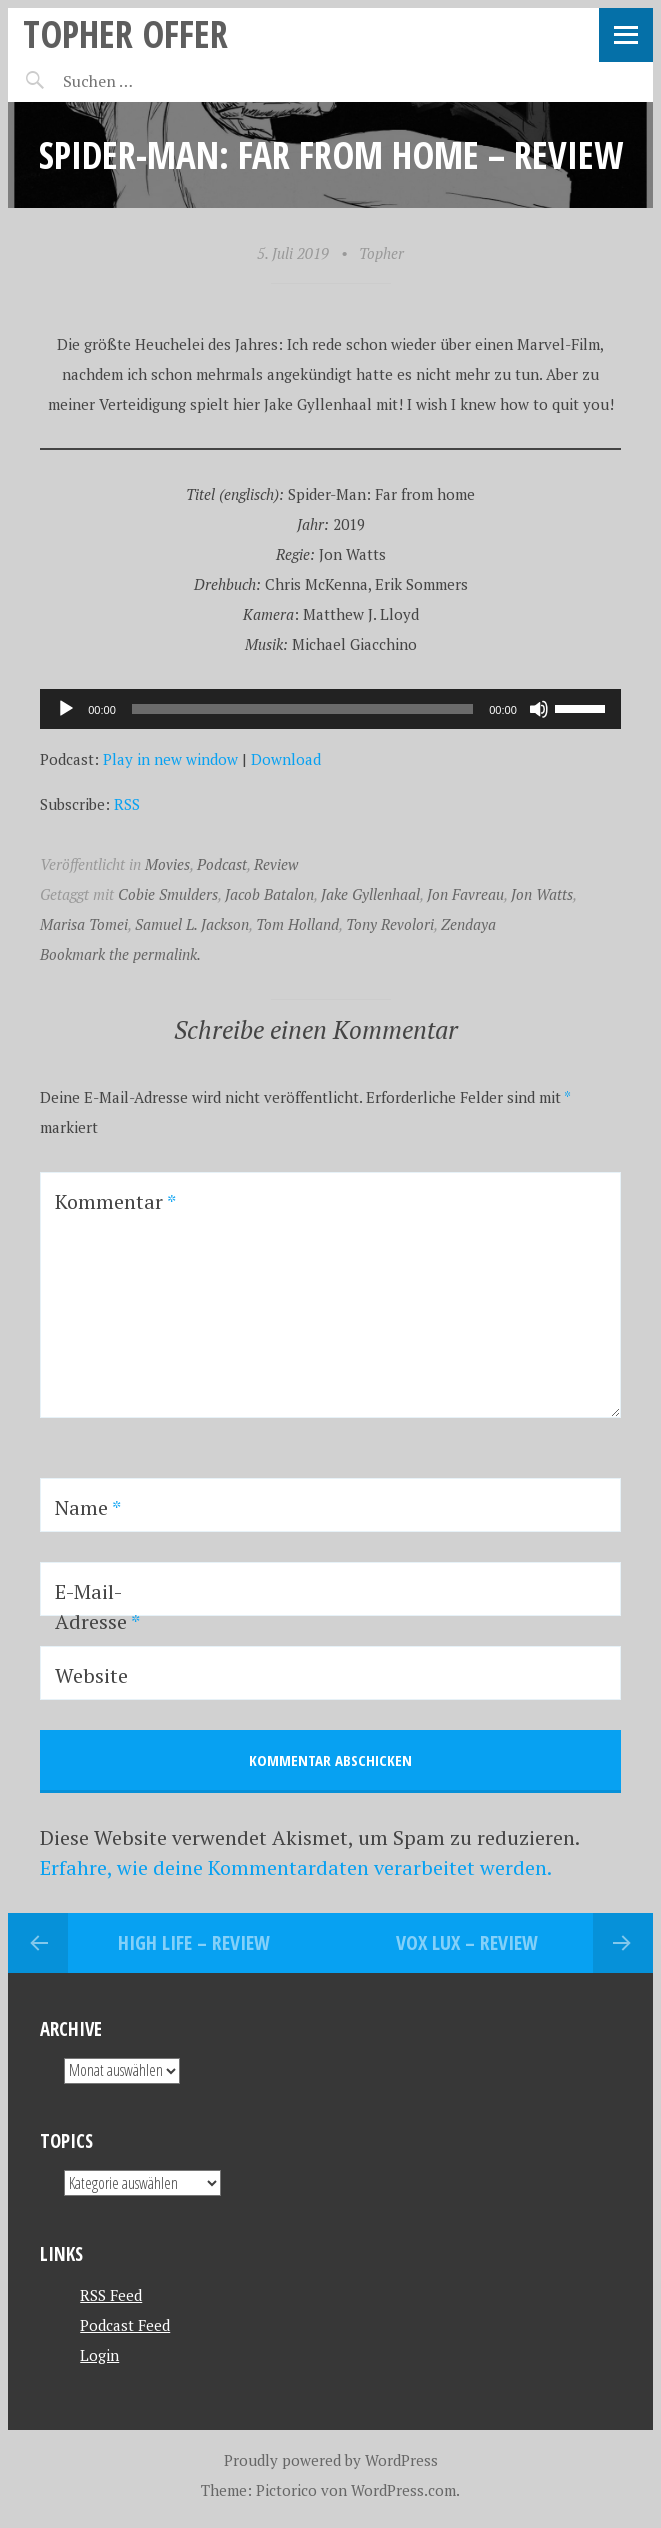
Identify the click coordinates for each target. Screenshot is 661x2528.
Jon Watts (542, 894)
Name (88, 1507)
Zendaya (468, 924)
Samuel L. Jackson (192, 924)
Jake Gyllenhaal (370, 894)
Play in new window (170, 759)
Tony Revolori (390, 924)
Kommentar (115, 1201)
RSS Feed (111, 2295)
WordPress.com (403, 2490)
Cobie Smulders (168, 894)
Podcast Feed (125, 2325)
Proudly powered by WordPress (331, 2460)
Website (91, 1675)
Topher (381, 253)
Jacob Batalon (269, 894)
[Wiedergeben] (66, 709)
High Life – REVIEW (194, 1942)
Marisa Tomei (84, 924)
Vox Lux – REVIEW (467, 1942)
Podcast (222, 864)
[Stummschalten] (539, 709)
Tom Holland (297, 924)
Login (99, 2355)
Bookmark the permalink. (120, 954)
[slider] (302, 709)
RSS (127, 804)
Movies (167, 864)
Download (286, 759)
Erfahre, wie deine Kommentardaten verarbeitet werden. (296, 1867)
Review (276, 864)
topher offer (125, 33)
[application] (330, 709)
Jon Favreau (465, 894)
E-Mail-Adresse (97, 1606)
